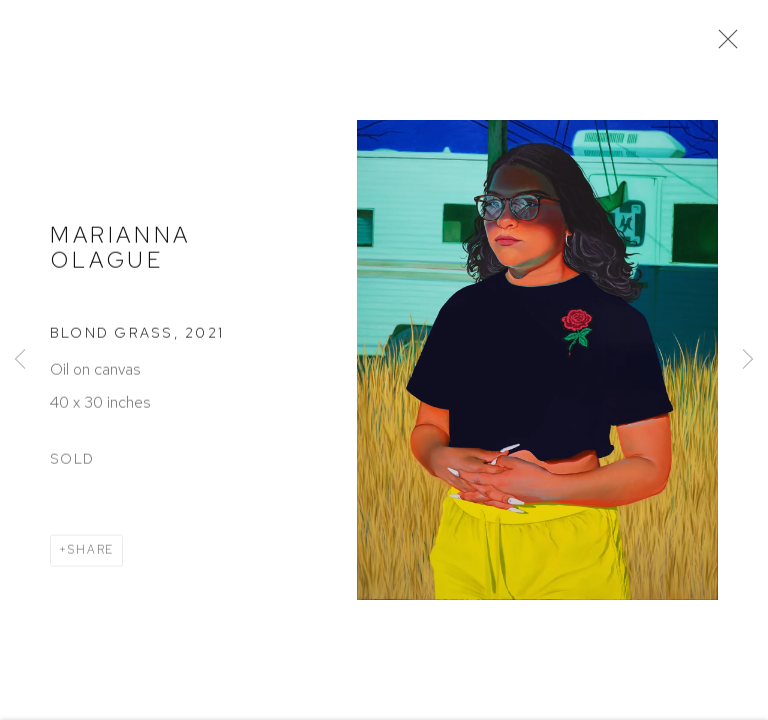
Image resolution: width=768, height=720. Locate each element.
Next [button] (748, 360)
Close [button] (723, 45)
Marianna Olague (120, 248)
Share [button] (91, 552)
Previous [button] (20, 360)
